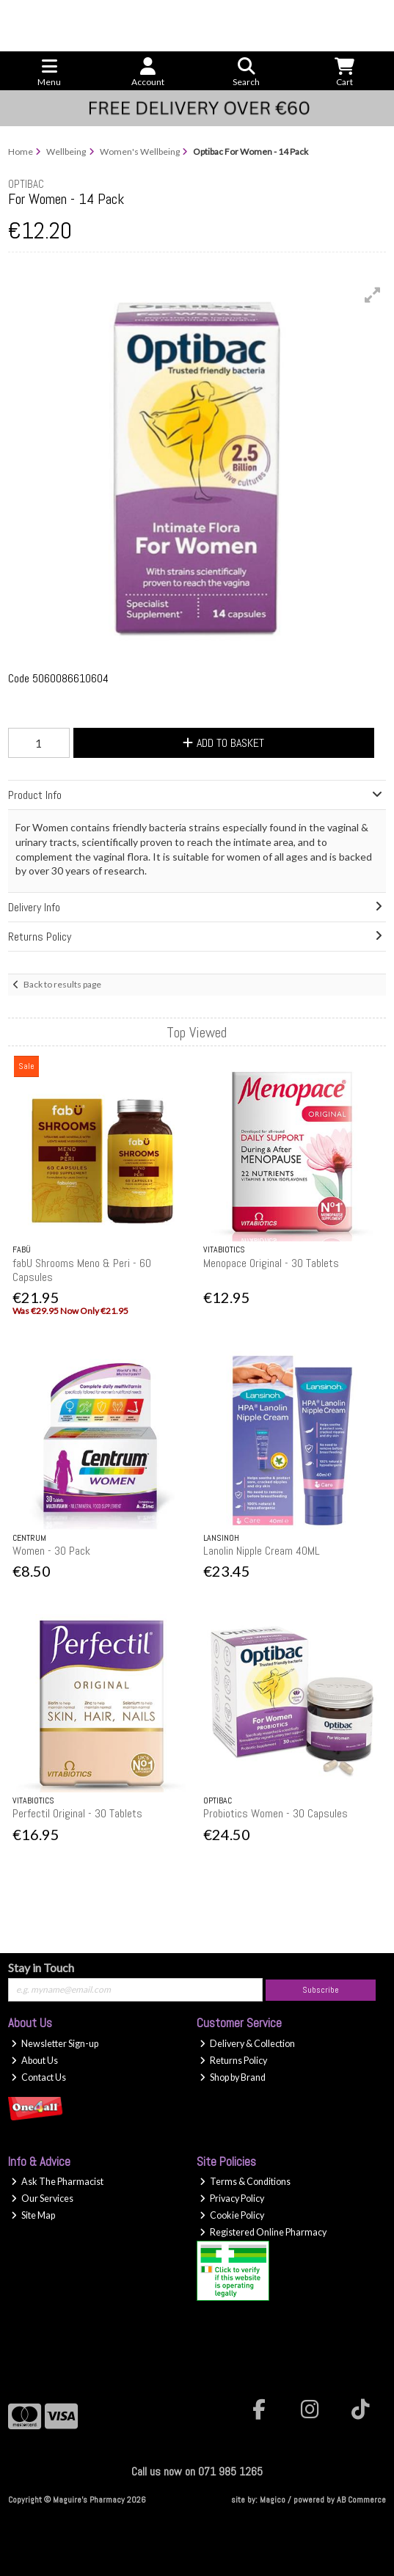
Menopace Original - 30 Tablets (271, 1263)
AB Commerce (361, 2500)
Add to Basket (223, 743)
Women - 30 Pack (51, 1550)
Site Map (33, 2215)
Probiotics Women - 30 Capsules (275, 1813)
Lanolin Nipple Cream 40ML (261, 1550)
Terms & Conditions (245, 2181)
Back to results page (62, 984)
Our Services (42, 2198)
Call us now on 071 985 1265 (197, 2471)
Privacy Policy (232, 2198)
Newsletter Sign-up (54, 2043)
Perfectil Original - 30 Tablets (77, 1813)
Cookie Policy (232, 2215)
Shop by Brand (233, 2077)
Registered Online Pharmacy (263, 2232)
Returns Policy (233, 2060)
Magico (272, 2500)
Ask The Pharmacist (57, 2181)
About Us (34, 2060)
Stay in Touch (41, 1967)
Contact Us (38, 2077)
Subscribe (320, 1990)
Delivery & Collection (247, 2043)
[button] (372, 295)
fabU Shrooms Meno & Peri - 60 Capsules (81, 1270)
